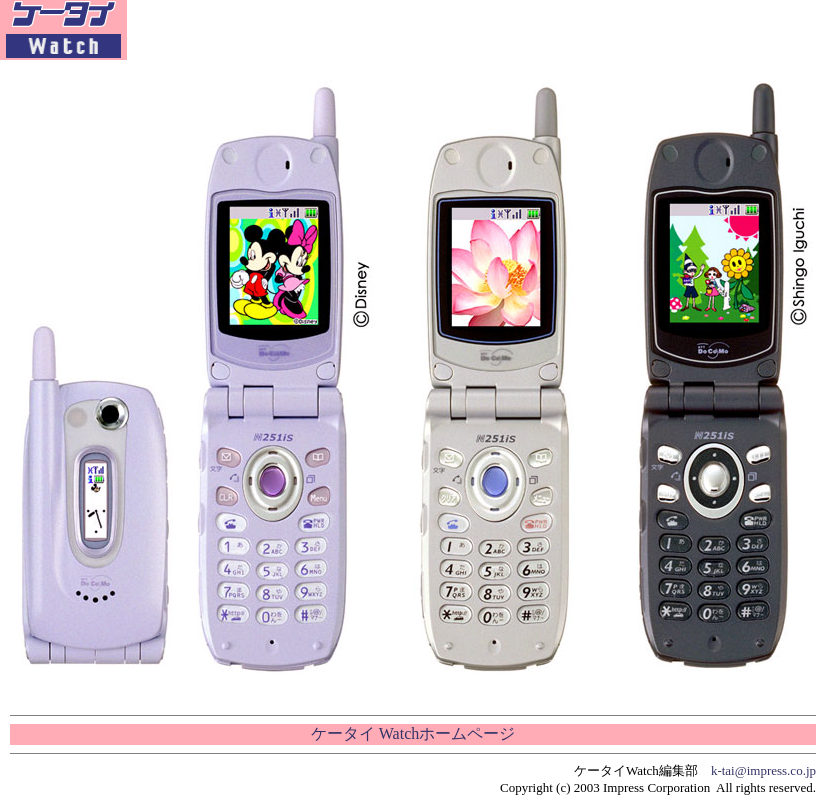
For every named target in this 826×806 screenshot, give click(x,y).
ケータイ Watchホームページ (413, 733)
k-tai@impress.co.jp (763, 770)
